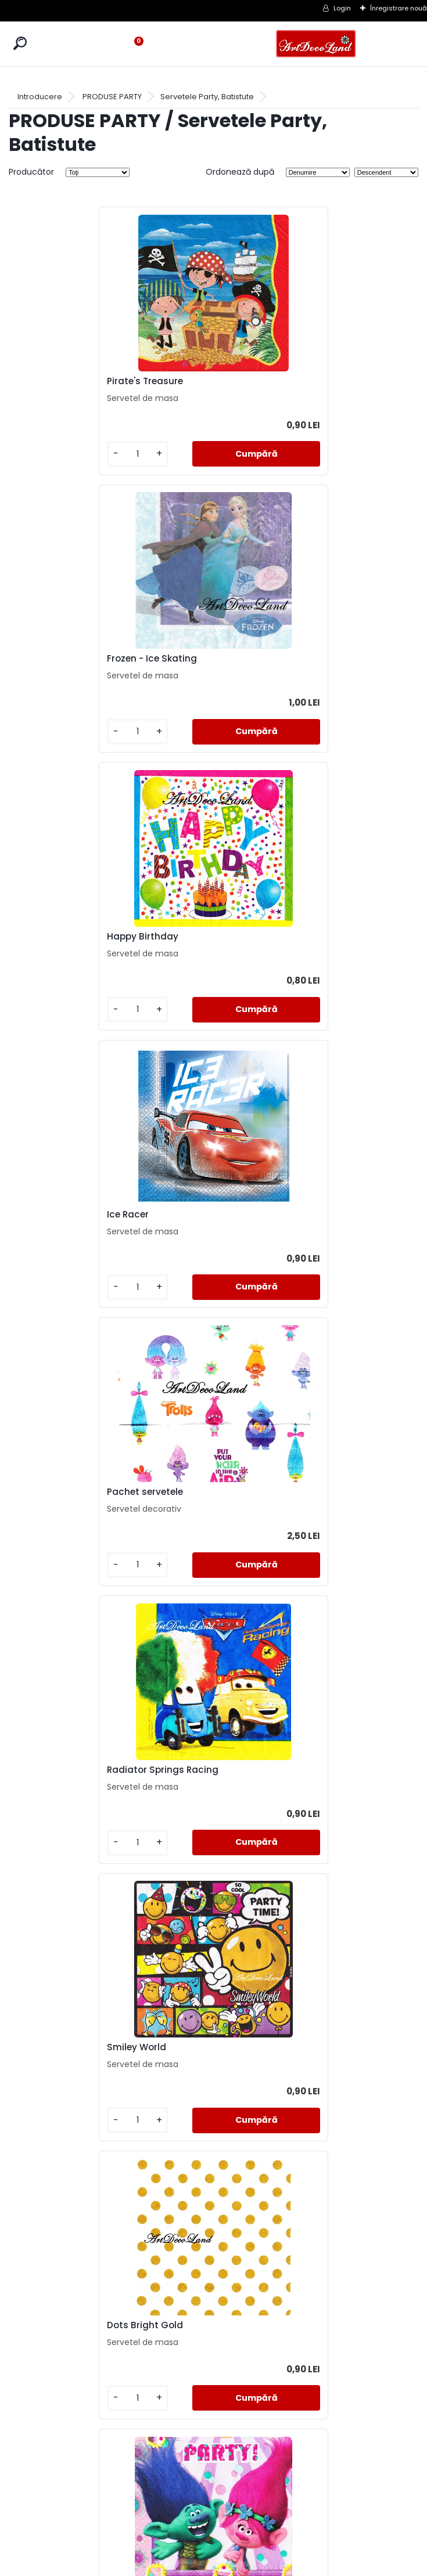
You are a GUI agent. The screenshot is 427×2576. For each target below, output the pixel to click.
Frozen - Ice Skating (271, 381)
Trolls (33, 1492)
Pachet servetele (59, 936)
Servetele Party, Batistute (207, 96)
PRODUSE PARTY (112, 96)
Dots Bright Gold (264, 1214)
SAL (213, 2532)
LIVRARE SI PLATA (213, 2505)
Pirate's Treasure (59, 381)
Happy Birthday (57, 658)
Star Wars (249, 2325)
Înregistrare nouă (398, 8)
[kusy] (52, 454)
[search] (20, 43)
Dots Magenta (259, 1492)
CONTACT (213, 2519)
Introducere (39, 96)
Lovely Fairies (51, 2325)
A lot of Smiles (54, 1770)
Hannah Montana (266, 1770)
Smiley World (51, 1214)
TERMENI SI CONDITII (214, 2491)
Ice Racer (247, 658)
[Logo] (316, 44)
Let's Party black (58, 2047)
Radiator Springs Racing (282, 936)
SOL (213, 2546)
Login (342, 8)
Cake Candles (258, 2047)
